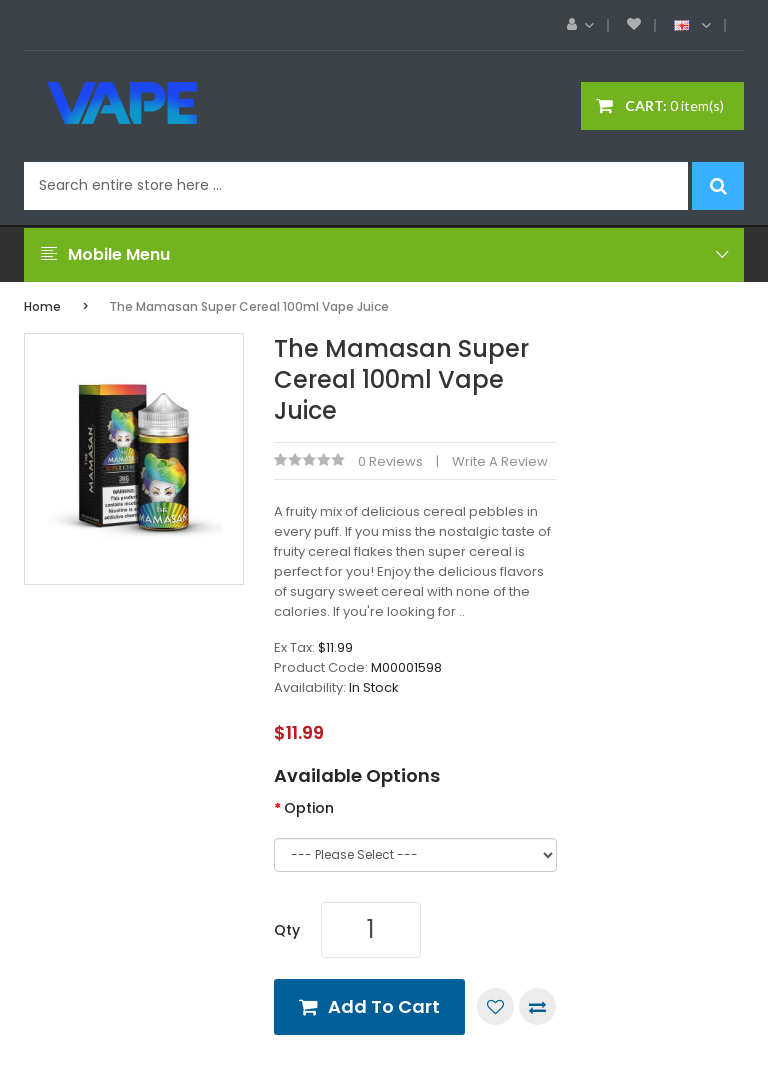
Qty (287, 930)
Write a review (500, 461)
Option (309, 808)
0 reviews (390, 461)
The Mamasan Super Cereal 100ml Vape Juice (249, 306)
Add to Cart (384, 1006)
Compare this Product (537, 1006)
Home (42, 306)
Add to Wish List (495, 1006)
